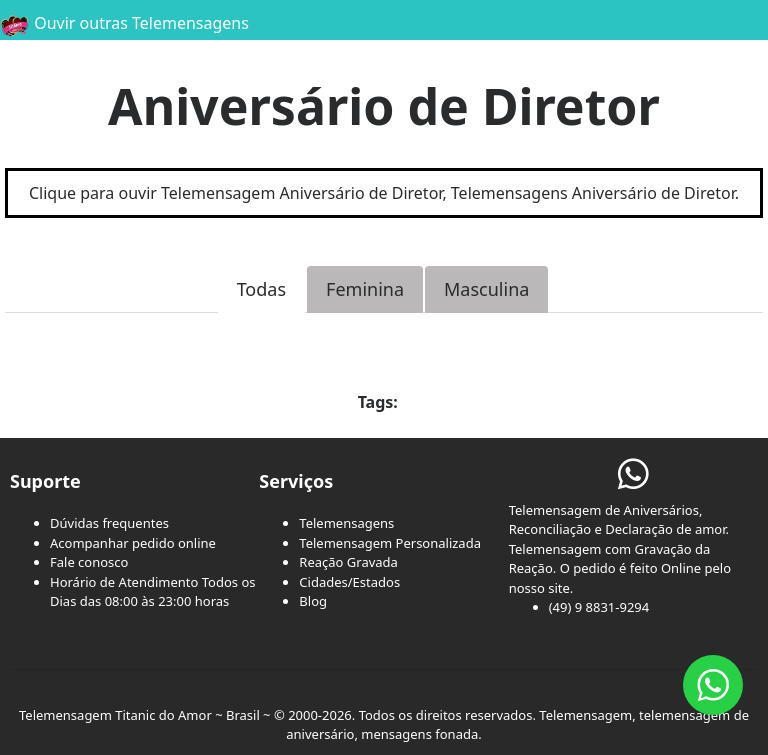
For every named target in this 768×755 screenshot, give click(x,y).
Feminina (365, 289)
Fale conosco (89, 562)
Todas (261, 289)
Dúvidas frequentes (109, 523)
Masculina (486, 289)
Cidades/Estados (349, 582)
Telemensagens (346, 523)
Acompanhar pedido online (133, 543)
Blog (313, 601)
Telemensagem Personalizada (390, 543)
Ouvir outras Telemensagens (124, 23)
